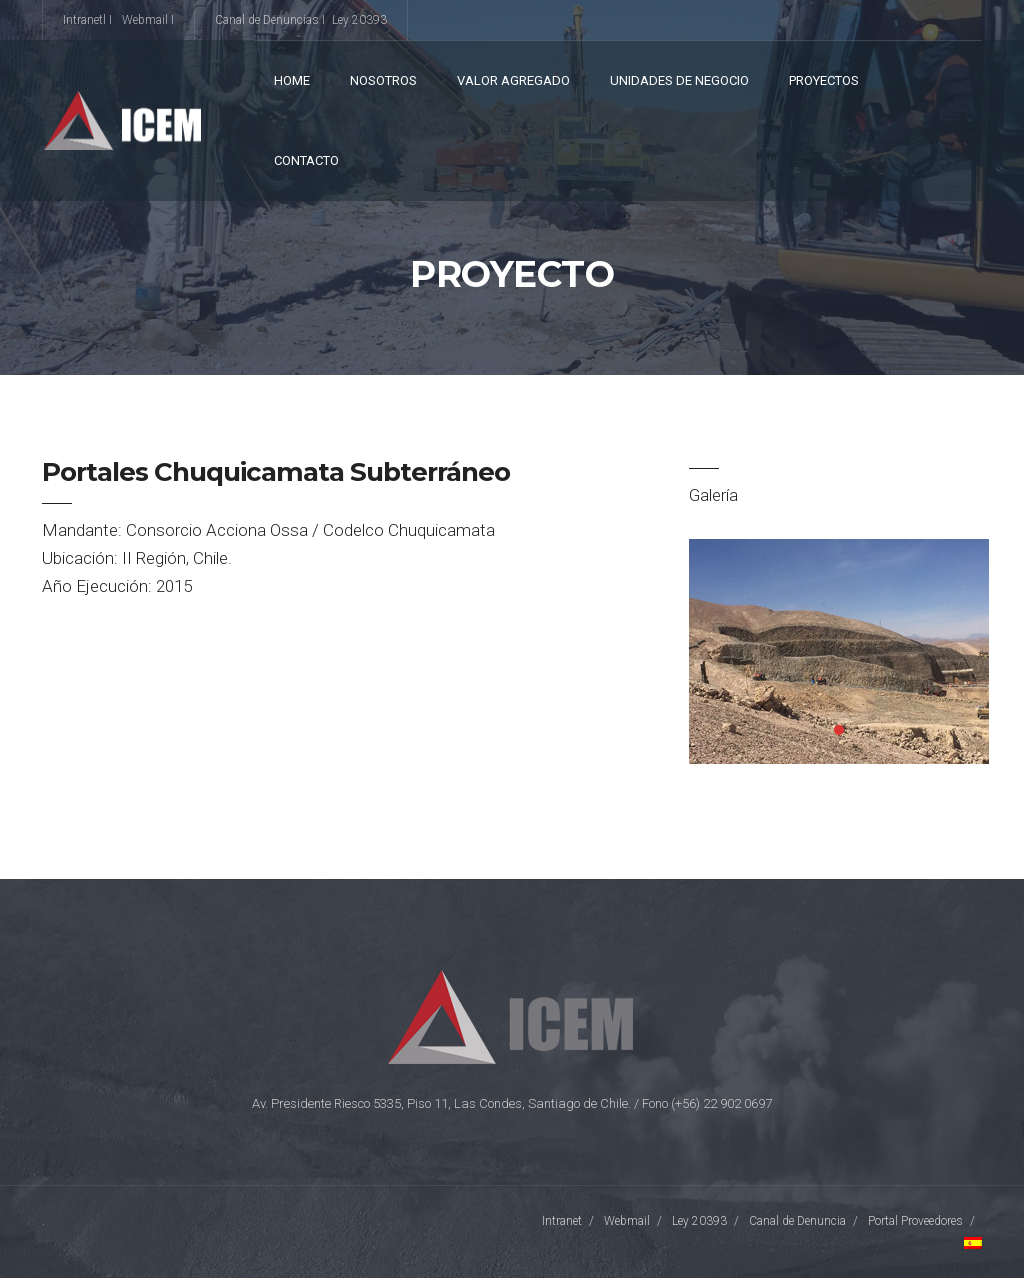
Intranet (562, 1221)
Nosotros (383, 80)
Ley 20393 (359, 20)
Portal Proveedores (915, 1221)
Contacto (306, 160)
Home (292, 80)
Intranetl (84, 20)
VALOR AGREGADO (513, 80)
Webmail (145, 20)
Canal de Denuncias (267, 20)
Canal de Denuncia (797, 1221)
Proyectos (824, 80)
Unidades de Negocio (679, 80)
